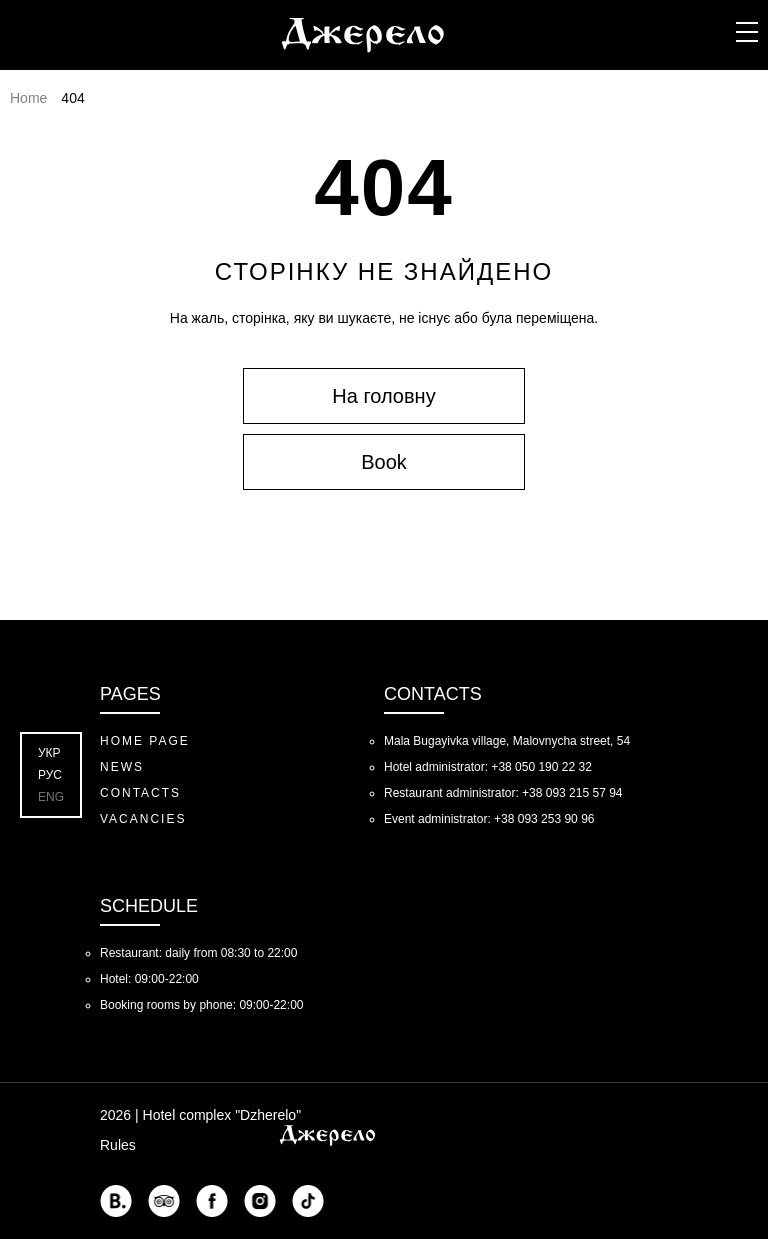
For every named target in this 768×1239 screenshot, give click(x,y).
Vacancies (143, 819)
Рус (50, 775)
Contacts (140, 793)
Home (28, 98)
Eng (51, 797)
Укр (49, 753)
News (122, 767)
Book (384, 462)
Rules (118, 1145)
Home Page (145, 741)
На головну (383, 396)
